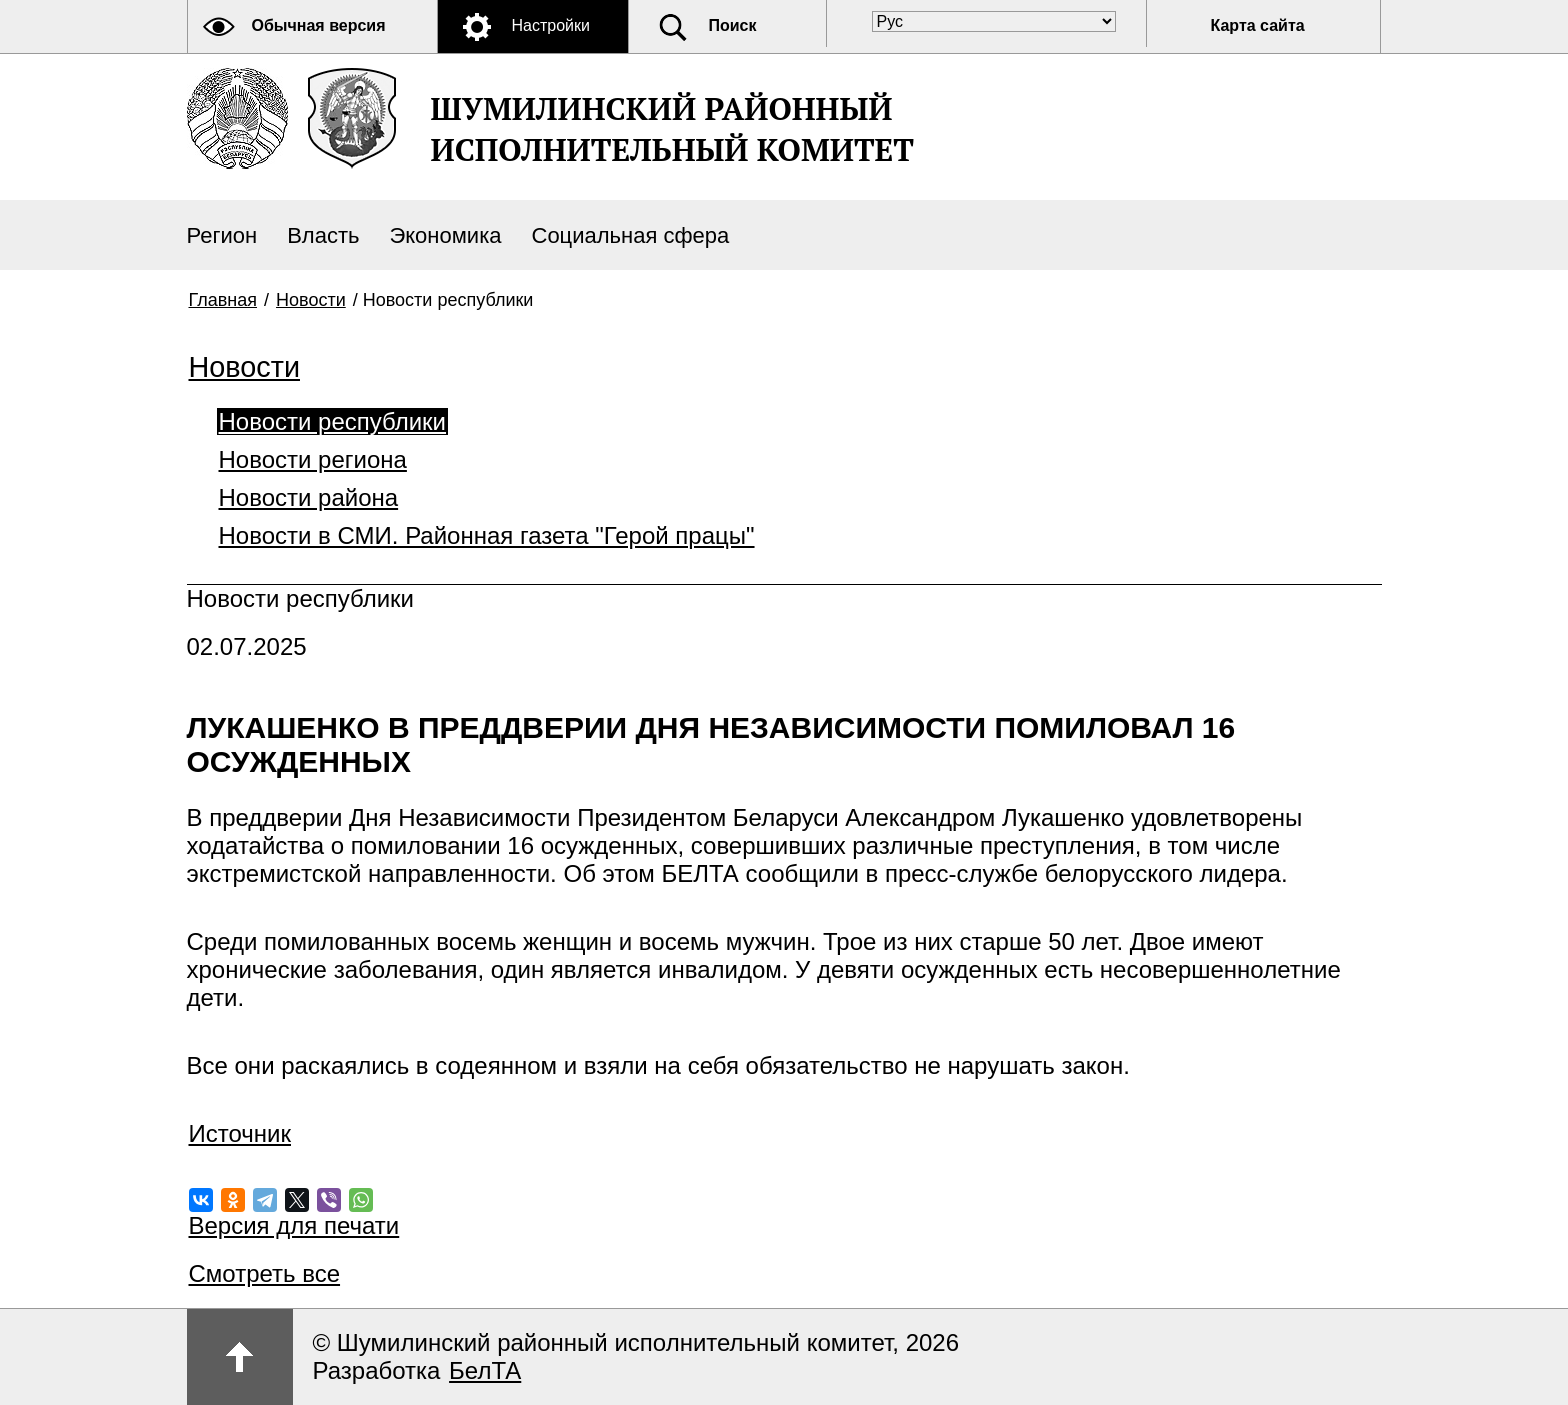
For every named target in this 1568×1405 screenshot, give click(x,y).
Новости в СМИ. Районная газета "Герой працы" (487, 535)
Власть (323, 235)
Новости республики (333, 421)
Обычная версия (319, 25)
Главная (223, 300)
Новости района (309, 497)
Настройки (551, 25)
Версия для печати (294, 1225)
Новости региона (313, 459)
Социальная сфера (631, 235)
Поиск (733, 25)
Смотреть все (265, 1273)
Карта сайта (1258, 25)
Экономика (445, 235)
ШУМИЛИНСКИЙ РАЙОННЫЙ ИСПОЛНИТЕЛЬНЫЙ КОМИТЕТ (672, 129)
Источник (240, 1133)
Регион (222, 235)
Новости (311, 300)
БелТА (485, 1370)
